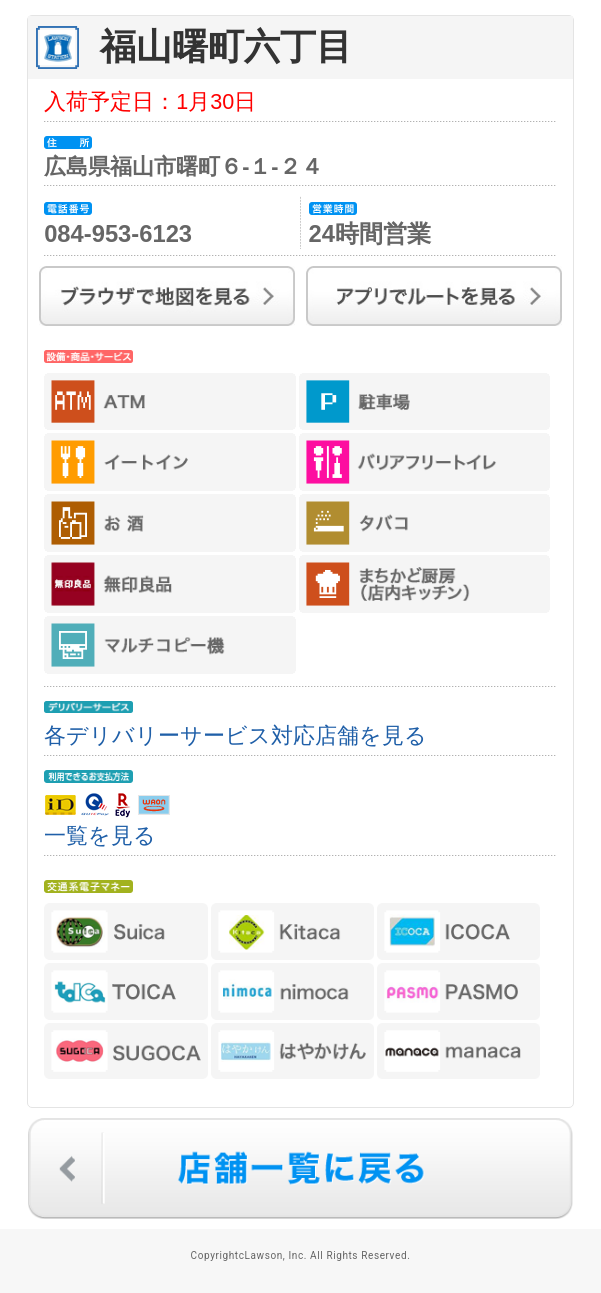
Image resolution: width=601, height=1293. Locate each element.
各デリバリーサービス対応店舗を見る (235, 735)
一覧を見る (100, 835)
